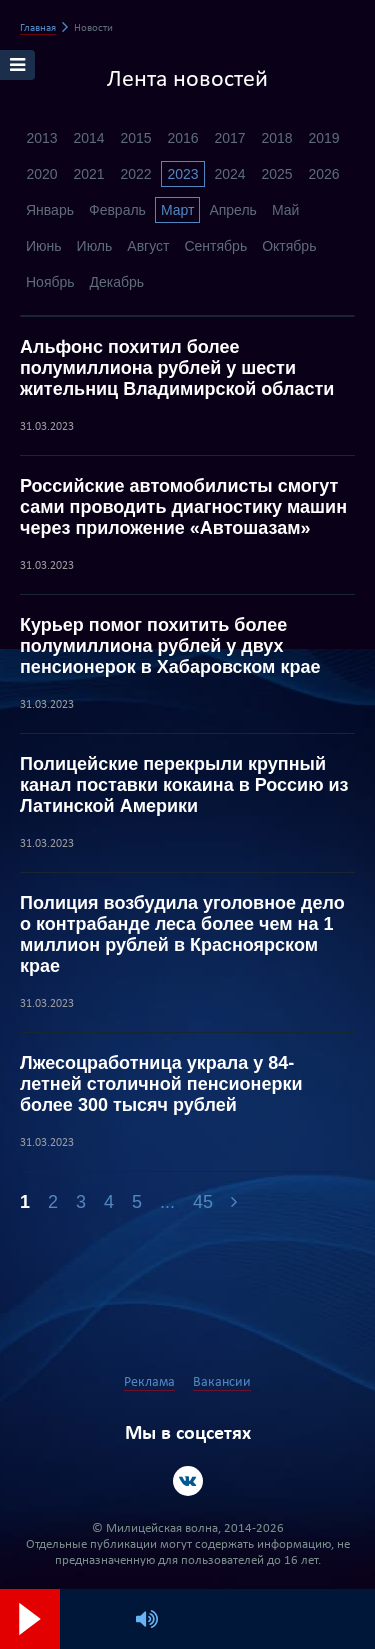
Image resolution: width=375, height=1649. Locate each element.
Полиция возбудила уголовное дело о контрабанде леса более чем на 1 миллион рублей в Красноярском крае (182, 934)
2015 (135, 138)
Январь (50, 210)
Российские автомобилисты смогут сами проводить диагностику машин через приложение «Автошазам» (183, 507)
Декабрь (117, 282)
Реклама (149, 1382)
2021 (88, 174)
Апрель (233, 210)
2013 (41, 138)
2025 (276, 174)
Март (178, 210)
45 (203, 1202)
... (167, 1202)
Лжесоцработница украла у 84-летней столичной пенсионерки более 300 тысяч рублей (161, 1084)
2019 (323, 138)
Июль (95, 246)
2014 (88, 138)
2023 (182, 174)
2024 (229, 174)
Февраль (117, 210)
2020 (41, 174)
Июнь (44, 246)
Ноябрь (50, 282)
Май (285, 210)
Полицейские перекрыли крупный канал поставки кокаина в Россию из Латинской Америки (184, 785)
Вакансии (222, 1382)
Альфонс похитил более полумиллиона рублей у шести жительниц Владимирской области (177, 368)
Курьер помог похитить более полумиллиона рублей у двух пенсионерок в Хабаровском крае (170, 646)
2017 (229, 138)
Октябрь (289, 246)
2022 (135, 174)
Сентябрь (215, 246)
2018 (276, 138)
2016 (182, 138)
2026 (323, 174)
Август (148, 246)
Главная (38, 28)
